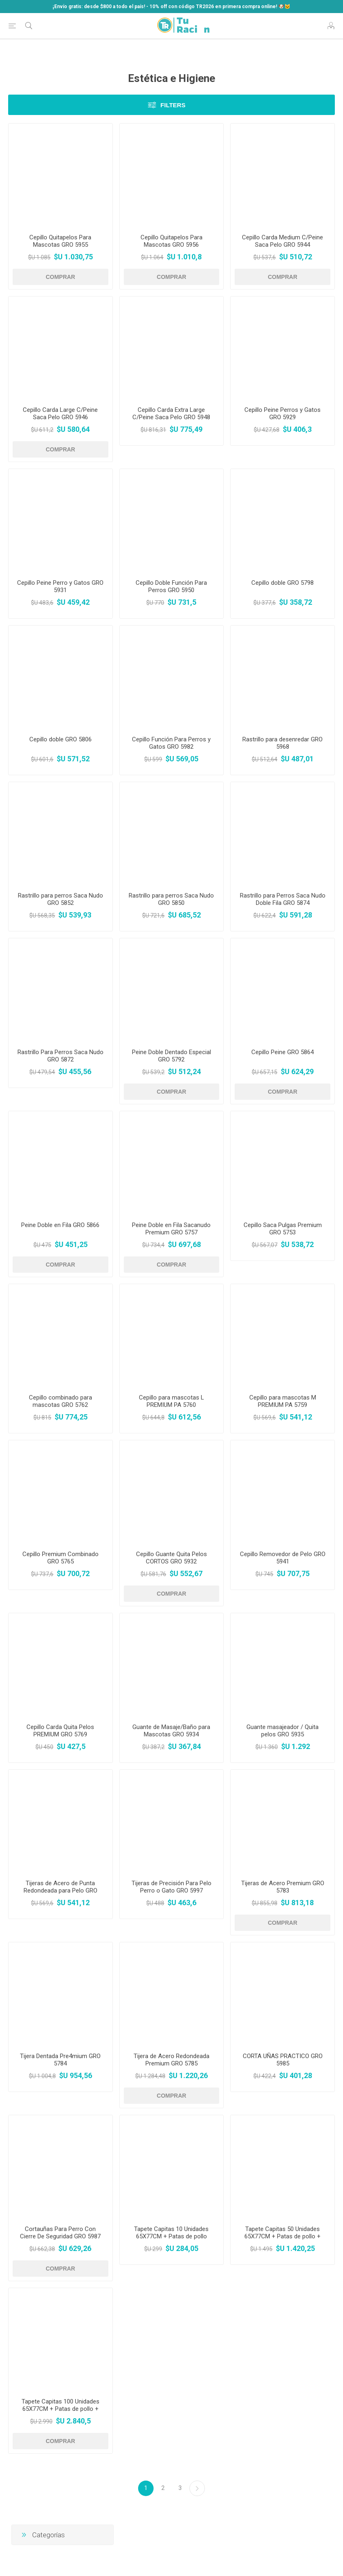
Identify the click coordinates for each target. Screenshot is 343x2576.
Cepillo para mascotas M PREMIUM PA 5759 (282, 1401)
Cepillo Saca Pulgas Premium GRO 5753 (283, 1228)
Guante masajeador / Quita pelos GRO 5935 (282, 1730)
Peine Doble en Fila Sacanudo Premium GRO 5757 (171, 1228)
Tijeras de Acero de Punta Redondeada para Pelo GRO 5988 (60, 1890)
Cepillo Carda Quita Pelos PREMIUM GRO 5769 (60, 1730)
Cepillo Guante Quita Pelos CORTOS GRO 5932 (171, 1557)
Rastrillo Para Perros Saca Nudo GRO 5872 (60, 1055)
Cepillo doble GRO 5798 (282, 582)
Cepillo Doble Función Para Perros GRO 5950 (171, 586)
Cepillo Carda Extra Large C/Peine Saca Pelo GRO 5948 (171, 413)
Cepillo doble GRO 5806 (60, 739)
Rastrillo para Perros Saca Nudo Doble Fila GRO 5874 (282, 899)
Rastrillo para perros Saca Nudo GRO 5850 (171, 899)
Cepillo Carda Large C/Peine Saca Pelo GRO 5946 (60, 413)
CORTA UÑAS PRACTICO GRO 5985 (283, 2059)
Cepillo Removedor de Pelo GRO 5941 (282, 1557)
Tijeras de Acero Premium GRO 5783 (282, 1886)
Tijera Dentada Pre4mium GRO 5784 (60, 2059)
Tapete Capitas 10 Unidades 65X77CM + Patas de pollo (171, 2232)
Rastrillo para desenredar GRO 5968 (282, 743)
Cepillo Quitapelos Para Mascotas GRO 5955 (60, 241)
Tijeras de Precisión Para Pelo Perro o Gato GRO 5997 (171, 1886)
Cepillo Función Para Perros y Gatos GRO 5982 (171, 743)
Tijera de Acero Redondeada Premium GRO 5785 (171, 2059)
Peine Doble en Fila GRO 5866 (60, 1225)
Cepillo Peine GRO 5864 (282, 1052)
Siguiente (197, 2488)
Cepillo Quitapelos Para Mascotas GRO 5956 (171, 241)
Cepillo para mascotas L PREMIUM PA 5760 (171, 1401)
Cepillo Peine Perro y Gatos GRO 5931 (60, 586)
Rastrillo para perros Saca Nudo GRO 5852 (60, 899)
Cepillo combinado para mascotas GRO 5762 (60, 1401)
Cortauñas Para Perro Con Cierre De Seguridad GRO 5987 (60, 2232)
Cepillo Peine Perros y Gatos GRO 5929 (282, 413)
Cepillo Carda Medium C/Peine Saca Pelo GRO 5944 (282, 241)
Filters (173, 105)
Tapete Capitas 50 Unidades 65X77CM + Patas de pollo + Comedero (282, 2236)
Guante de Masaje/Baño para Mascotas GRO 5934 (171, 1730)
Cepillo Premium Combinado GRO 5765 (60, 1557)
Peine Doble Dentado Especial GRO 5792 (171, 1055)
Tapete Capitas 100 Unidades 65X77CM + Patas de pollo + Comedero (60, 2409)
